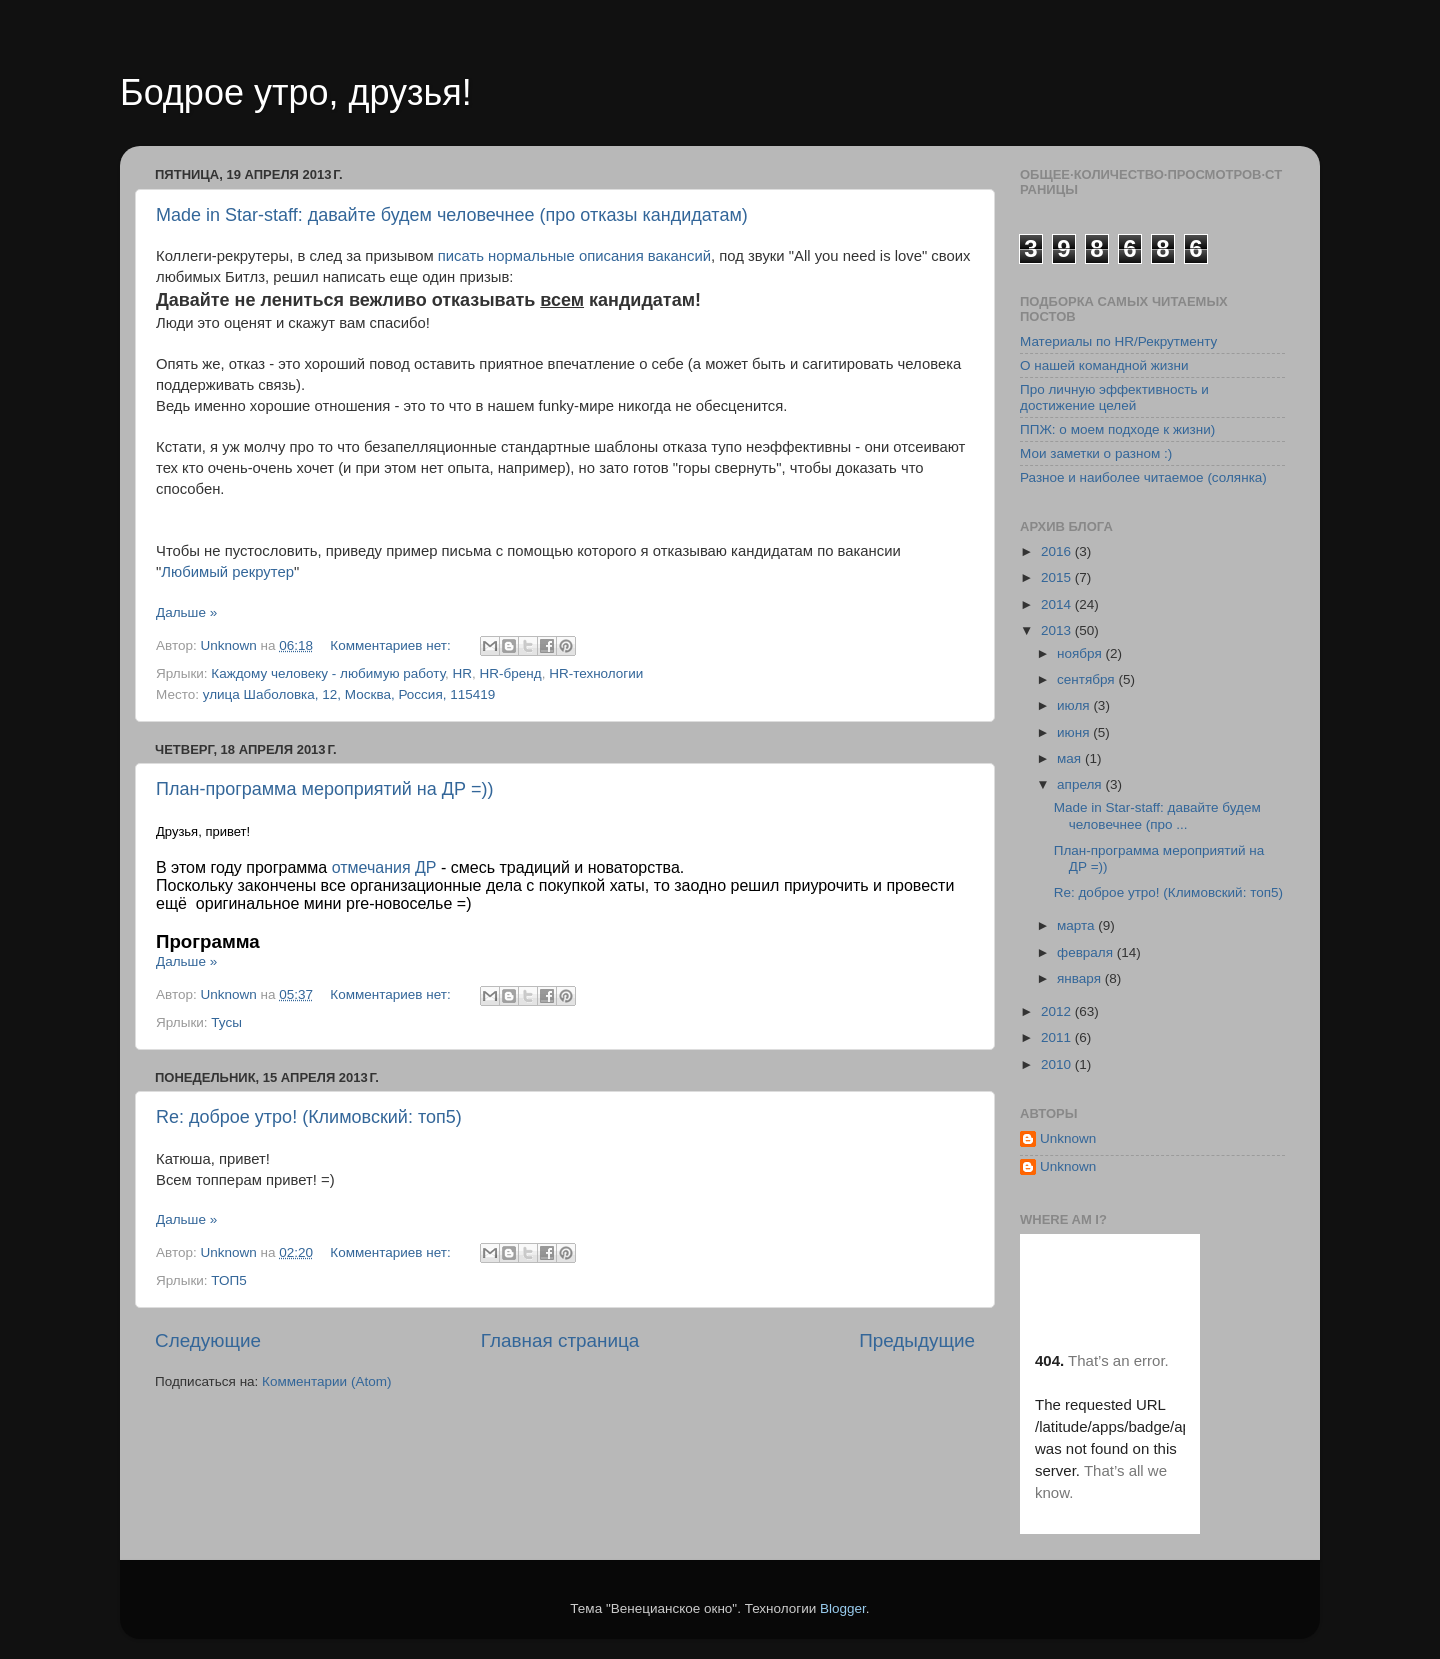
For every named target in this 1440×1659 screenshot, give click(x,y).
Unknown (1068, 1138)
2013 (1058, 630)
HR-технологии (596, 673)
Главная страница (560, 1340)
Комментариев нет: (392, 645)
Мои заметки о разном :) (1096, 453)
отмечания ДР (384, 867)
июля (1075, 705)
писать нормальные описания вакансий (574, 256)
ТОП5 (228, 1280)
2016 (1058, 551)
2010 (1058, 1064)
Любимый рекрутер (227, 572)
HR (463, 673)
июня (1075, 732)
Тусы (226, 1022)
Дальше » (186, 612)
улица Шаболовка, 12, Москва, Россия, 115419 (349, 694)
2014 (1058, 604)
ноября (1081, 653)
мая (1071, 758)
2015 (1058, 577)
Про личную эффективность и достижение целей (1114, 397)
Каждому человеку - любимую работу (328, 673)
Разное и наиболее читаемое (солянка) (1143, 477)
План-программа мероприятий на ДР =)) (324, 789)
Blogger (843, 1608)
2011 (1058, 1037)
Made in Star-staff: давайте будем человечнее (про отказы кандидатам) (452, 215)
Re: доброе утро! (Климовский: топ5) (309, 1117)
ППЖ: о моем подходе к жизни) (1117, 429)
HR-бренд (511, 673)
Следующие (208, 1340)
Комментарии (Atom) (326, 1381)
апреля (1081, 784)
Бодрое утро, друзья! (296, 92)
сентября (1087, 679)
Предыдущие (917, 1340)
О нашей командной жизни (1104, 365)
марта (1077, 925)
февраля (1087, 952)
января (1081, 978)
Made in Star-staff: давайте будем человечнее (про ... (1157, 815)
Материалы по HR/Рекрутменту (1118, 341)
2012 (1058, 1011)
